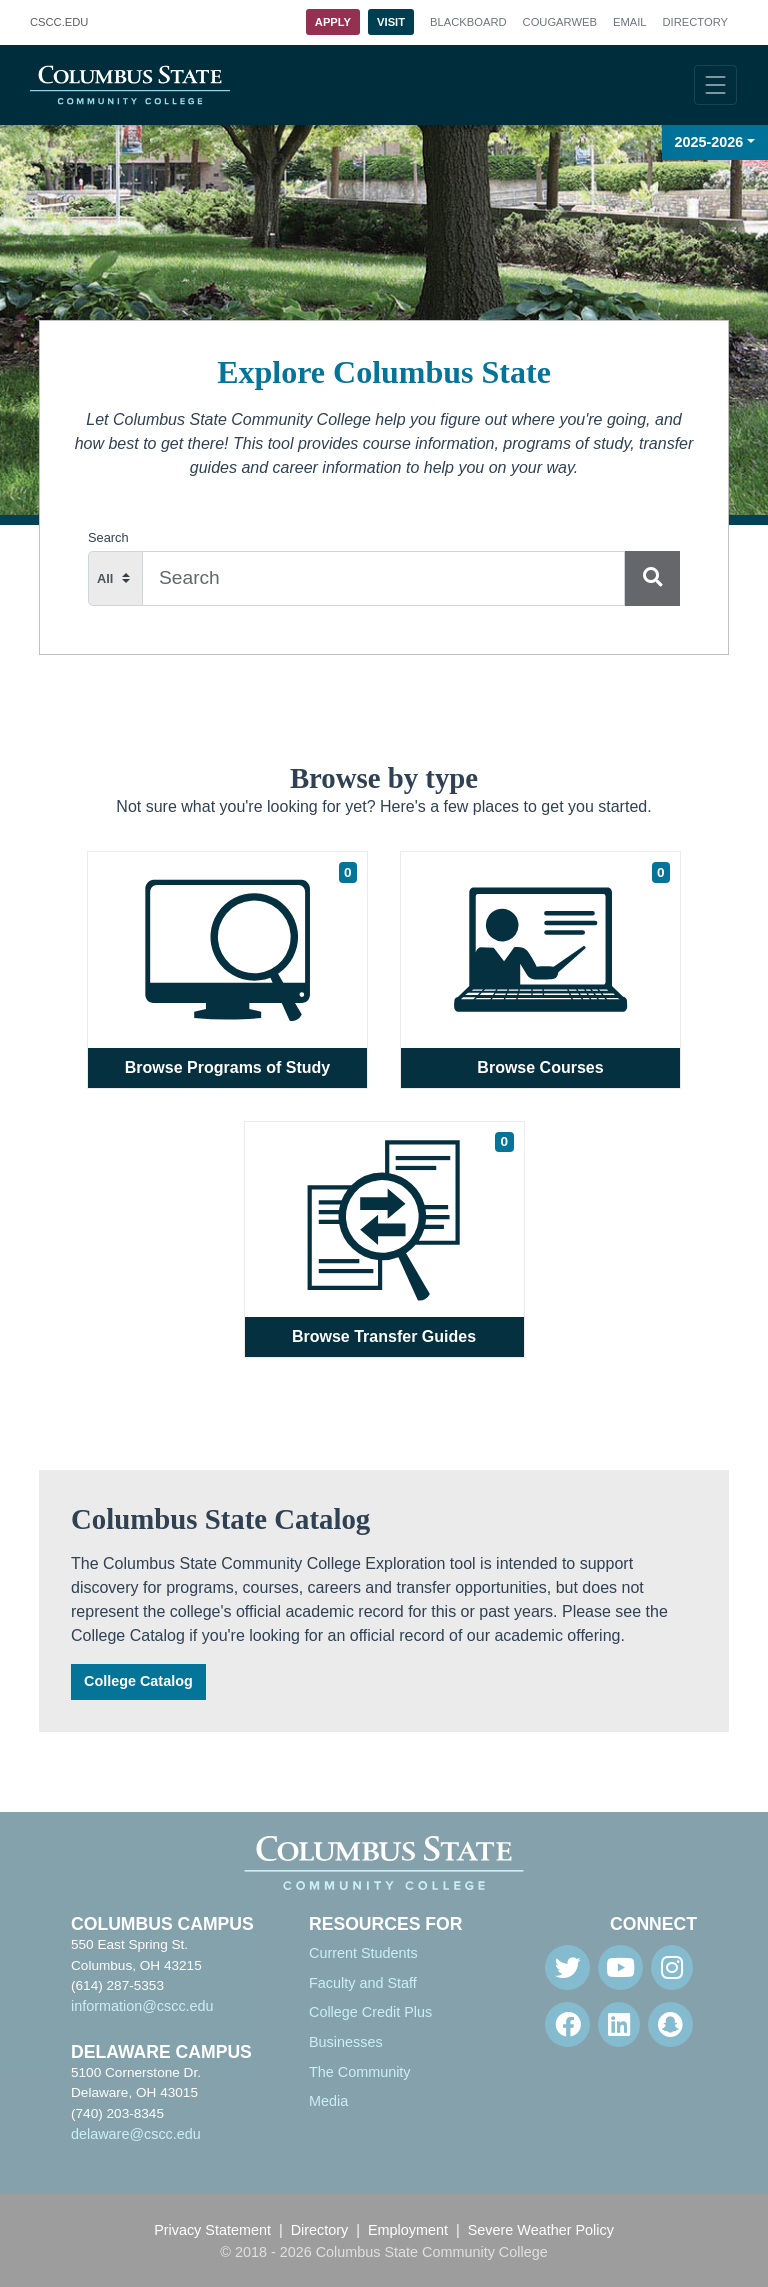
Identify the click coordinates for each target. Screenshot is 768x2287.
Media (328, 2101)
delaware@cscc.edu (136, 2134)
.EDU (59, 23)
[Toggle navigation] (715, 85)
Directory (695, 22)
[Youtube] (620, 1967)
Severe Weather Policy (541, 2230)
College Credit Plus (370, 2012)
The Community (360, 2072)
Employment (408, 2230)
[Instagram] (672, 1967)
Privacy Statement (212, 2230)
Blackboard (468, 22)
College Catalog (138, 1681)
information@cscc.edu (142, 2006)
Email (630, 22)
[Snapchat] (670, 2024)
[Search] (652, 578)
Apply (333, 22)
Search (108, 537)
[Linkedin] (619, 2024)
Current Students (363, 1953)
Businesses (346, 2042)
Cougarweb (560, 22)
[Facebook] (567, 2024)
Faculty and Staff (363, 1983)
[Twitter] (567, 1967)
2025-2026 (709, 142)
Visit (391, 22)
